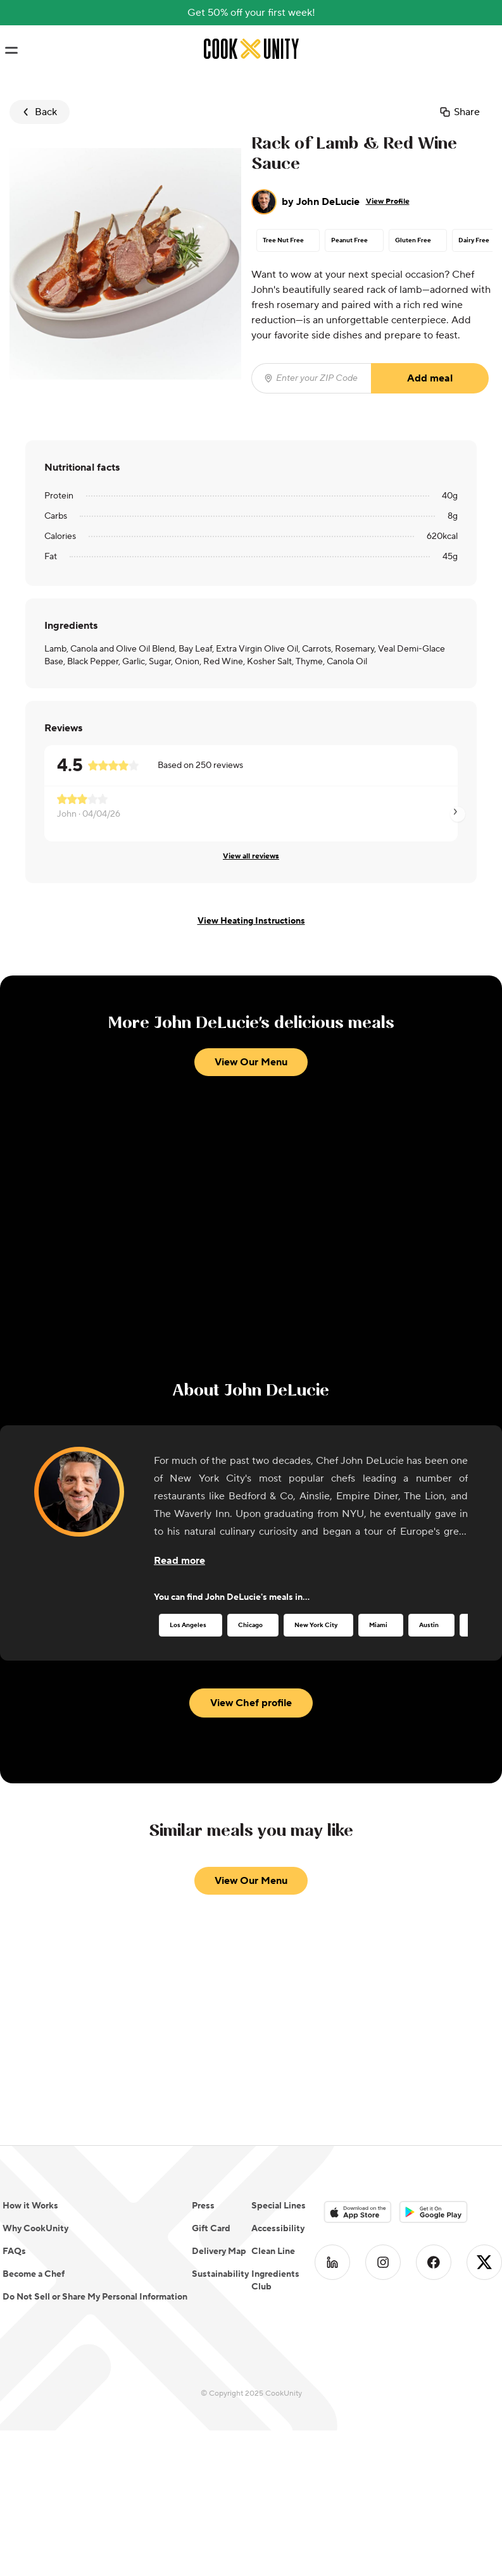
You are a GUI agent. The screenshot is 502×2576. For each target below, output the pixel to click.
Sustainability (220, 2274)
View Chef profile (251, 1703)
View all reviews (251, 856)
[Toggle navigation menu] (11, 50)
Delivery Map (219, 2251)
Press (203, 2206)
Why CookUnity (35, 2228)
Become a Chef (34, 2274)
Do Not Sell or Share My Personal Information (95, 2297)
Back (38, 112)
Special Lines (278, 2206)
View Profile (388, 201)
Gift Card (211, 2228)
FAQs (14, 2251)
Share (459, 112)
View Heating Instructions (251, 921)
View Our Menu (251, 1062)
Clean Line (273, 2251)
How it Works (30, 2206)
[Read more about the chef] (179, 1560)
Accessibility (277, 2228)
